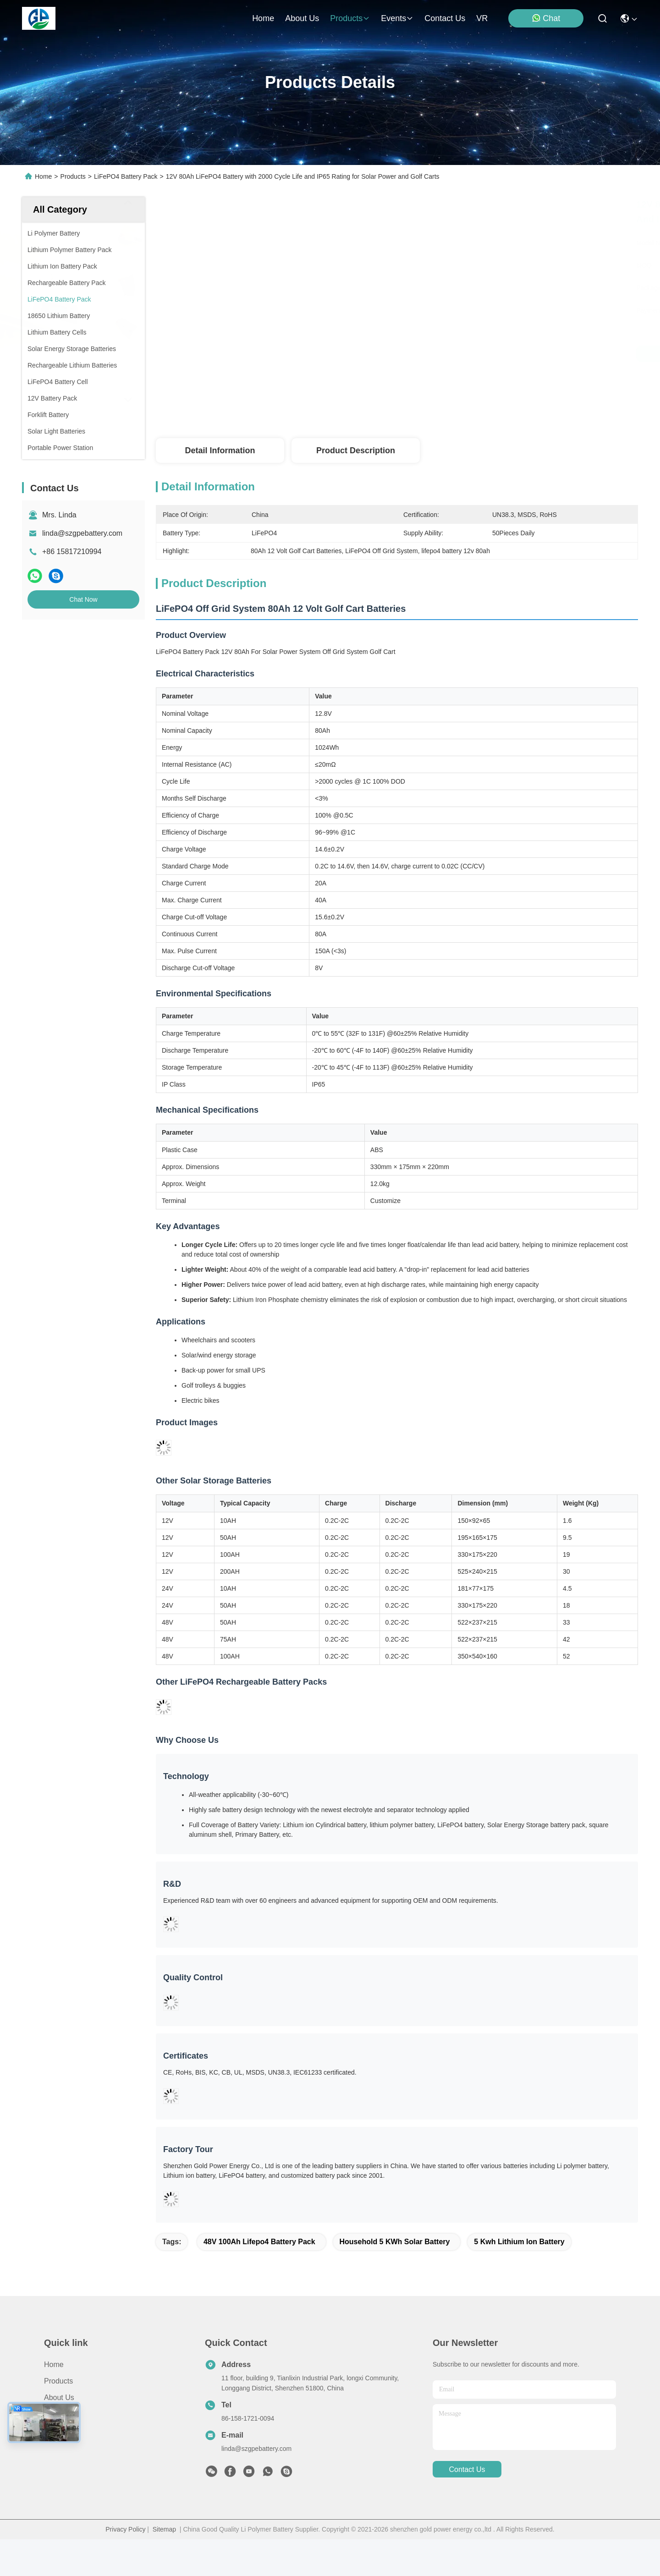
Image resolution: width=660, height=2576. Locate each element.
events (397, 18)
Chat (546, 18)
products (350, 18)
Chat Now (83, 599)
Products (73, 176)
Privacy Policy (125, 2566)
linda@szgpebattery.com (82, 533)
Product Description (355, 450)
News (53, 2451)
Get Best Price (477, 354)
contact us (444, 18)
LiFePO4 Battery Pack (126, 176)
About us (59, 2434)
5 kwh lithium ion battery (519, 2278)
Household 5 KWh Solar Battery (395, 2278)
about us (302, 18)
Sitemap (164, 2566)
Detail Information (220, 450)
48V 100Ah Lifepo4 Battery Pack (259, 2278)
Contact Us (62, 2467)
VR (482, 18)
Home (263, 18)
